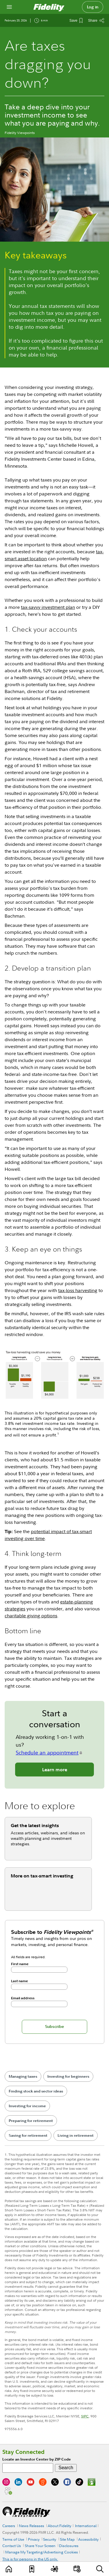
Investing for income (27, 2105)
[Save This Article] (76, 20)
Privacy (34, 2539)
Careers (8, 2525)
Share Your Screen (40, 2545)
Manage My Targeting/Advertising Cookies (41, 2552)
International (86, 2525)
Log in (93, 7)
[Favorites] (32, 2569)
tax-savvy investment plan (48, 607)
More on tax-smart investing (42, 1876)
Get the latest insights (35, 1825)
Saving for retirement (28, 2135)
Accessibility (88, 2539)
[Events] (77, 2569)
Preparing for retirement (31, 2120)
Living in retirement (76, 2135)
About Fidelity (59, 2525)
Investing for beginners (68, 2076)
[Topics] (54, 2569)
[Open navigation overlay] (9, 7)
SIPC (85, 2416)
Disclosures (68, 2545)
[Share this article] (96, 20)
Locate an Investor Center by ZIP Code (36, 2459)
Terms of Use (13, 2539)
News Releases (31, 2525)
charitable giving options (31, 1615)
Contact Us (11, 2545)
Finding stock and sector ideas (36, 2091)
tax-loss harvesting (77, 1290)
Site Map (67, 2539)
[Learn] (9, 2569)
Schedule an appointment (47, 1752)
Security (49, 2539)
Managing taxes (23, 2076)
